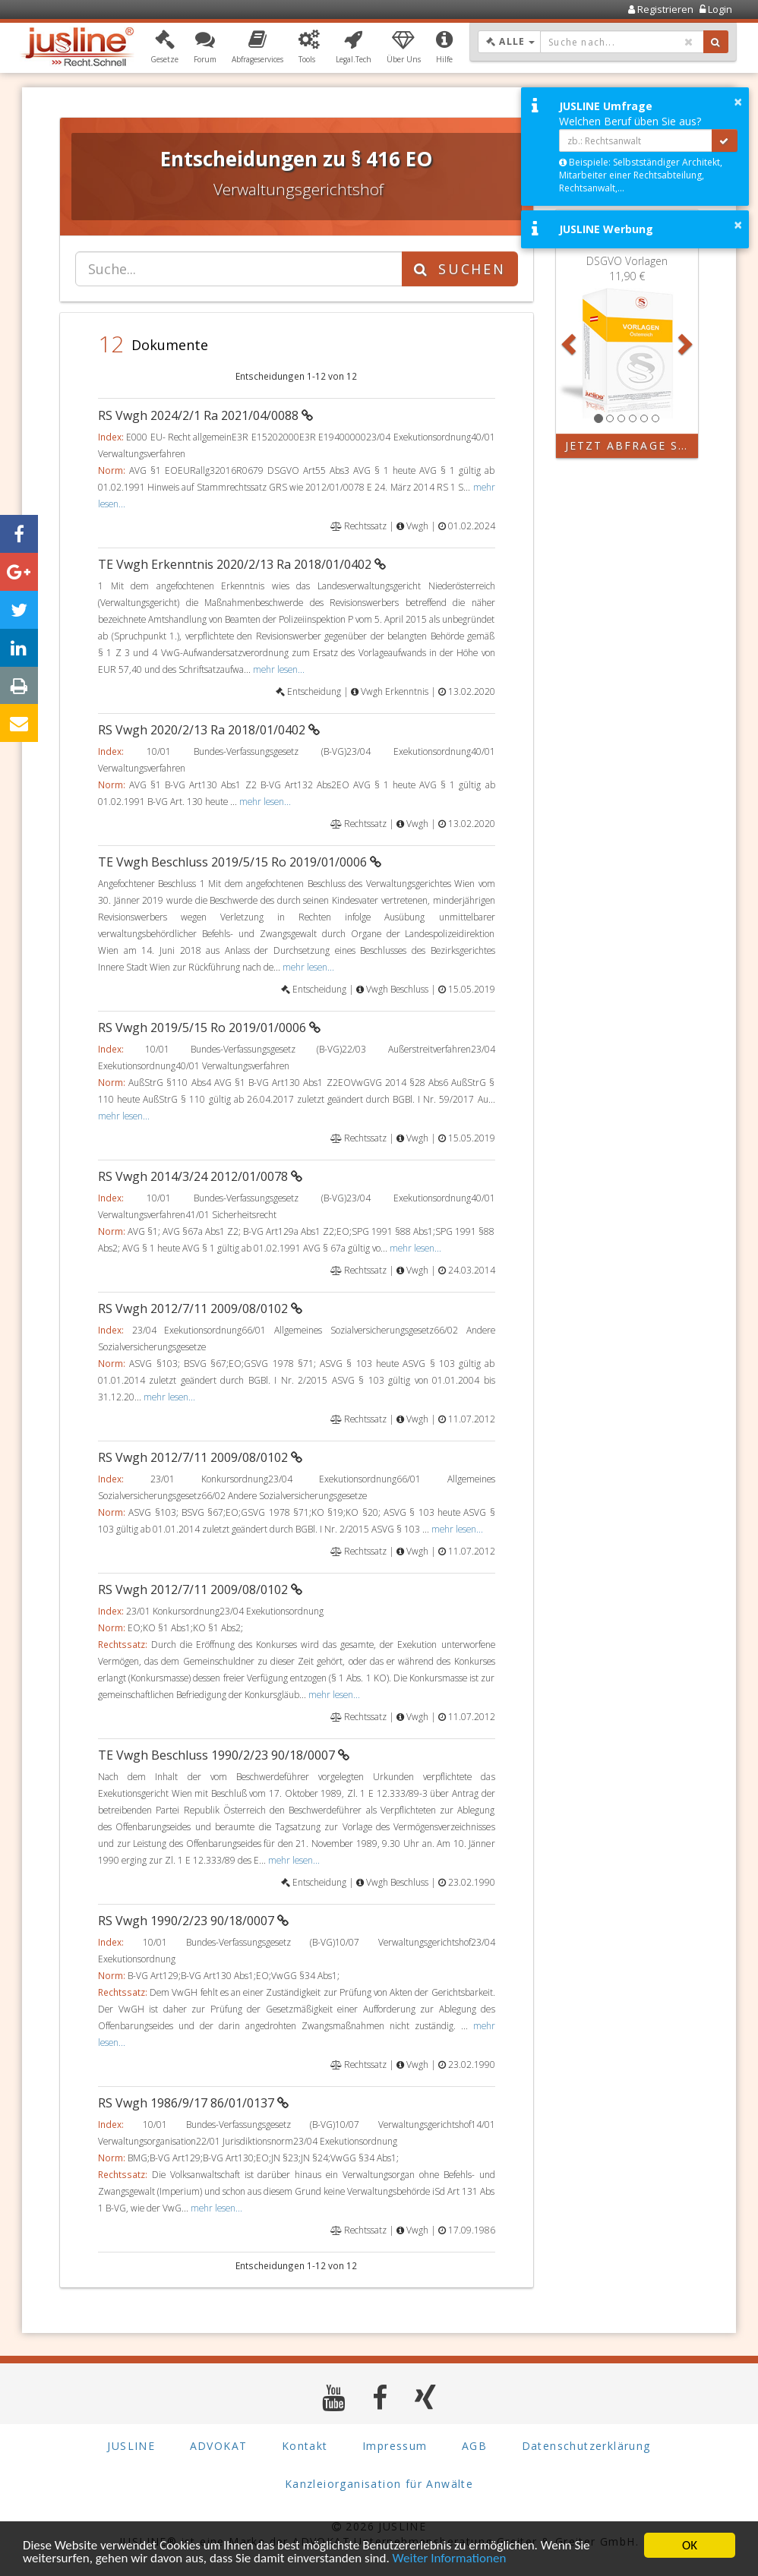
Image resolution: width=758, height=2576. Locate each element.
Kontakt (305, 2446)
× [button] (738, 101)
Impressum (395, 2446)
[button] (164, 48)
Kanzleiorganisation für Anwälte (379, 2484)
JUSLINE (131, 2446)
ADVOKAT (219, 2446)
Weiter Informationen (450, 2559)
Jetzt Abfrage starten (632, 445)
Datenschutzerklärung (586, 2446)
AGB (474, 2446)
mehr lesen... (279, 669)
